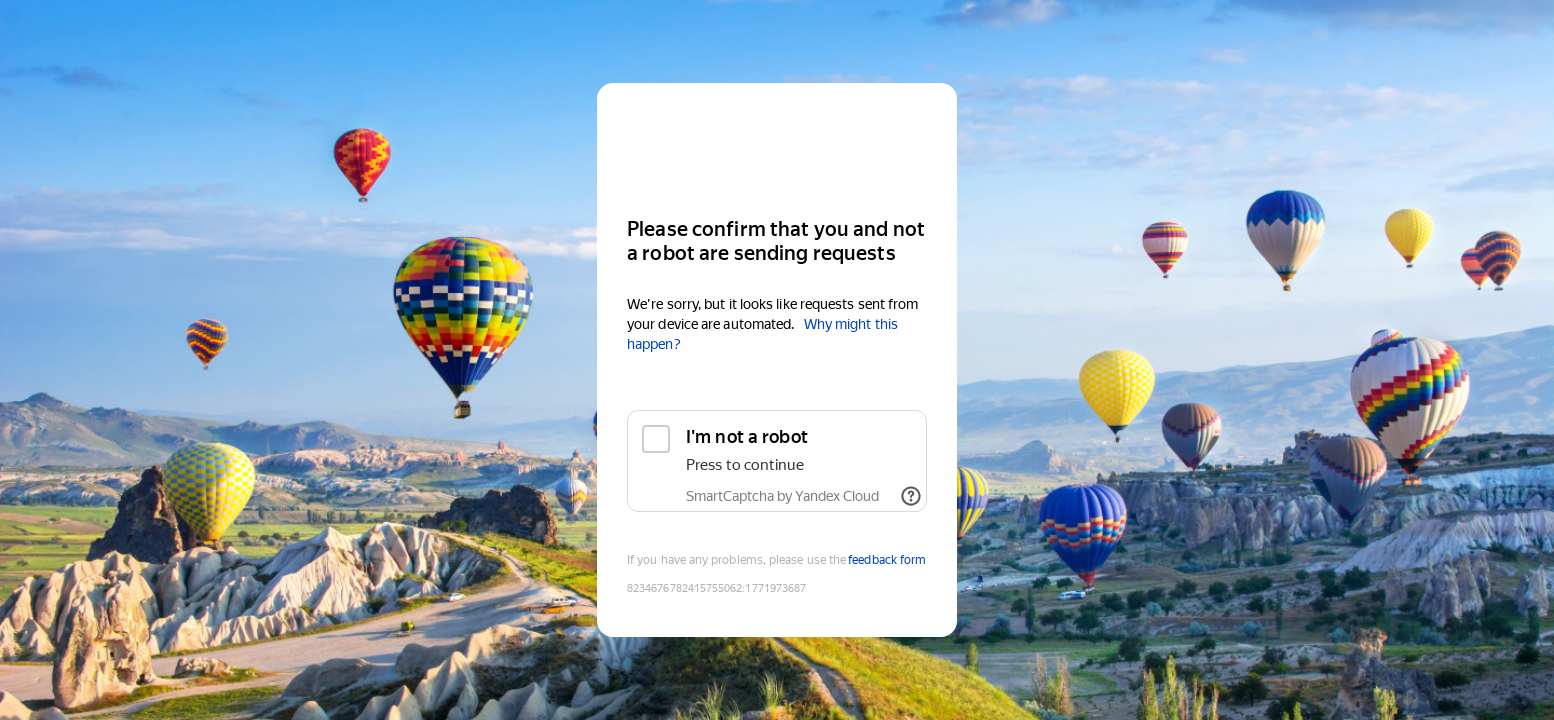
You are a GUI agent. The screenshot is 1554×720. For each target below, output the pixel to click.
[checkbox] (777, 461)
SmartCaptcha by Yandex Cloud (782, 496)
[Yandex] (777, 141)
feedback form (887, 560)
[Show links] (911, 496)
